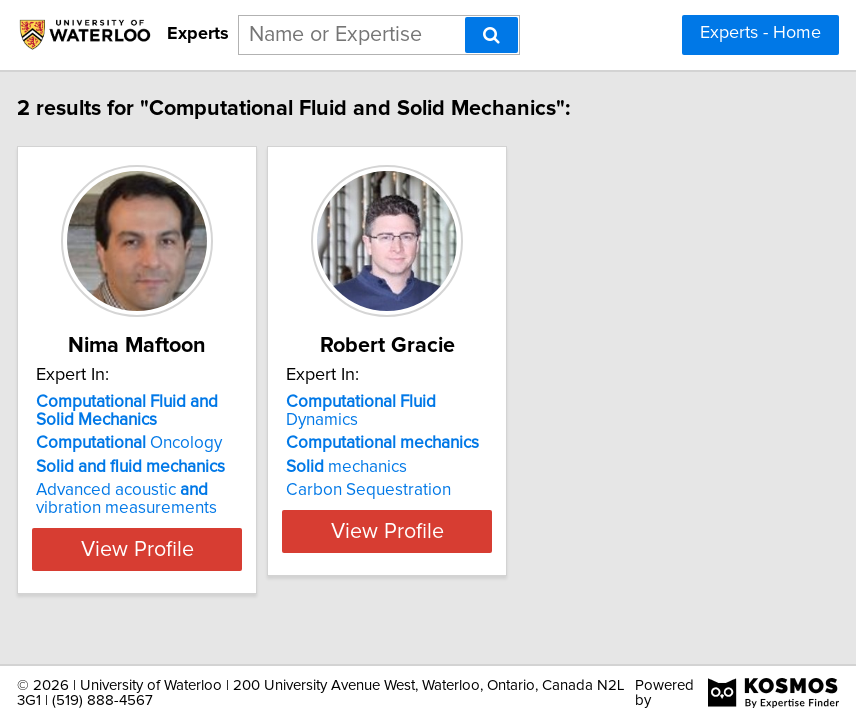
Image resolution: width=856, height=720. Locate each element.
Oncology (165, 443)
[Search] (491, 35)
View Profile (173, 549)
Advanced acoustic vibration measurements (162, 499)
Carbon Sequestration (404, 490)
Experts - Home (760, 33)
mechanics (382, 467)
